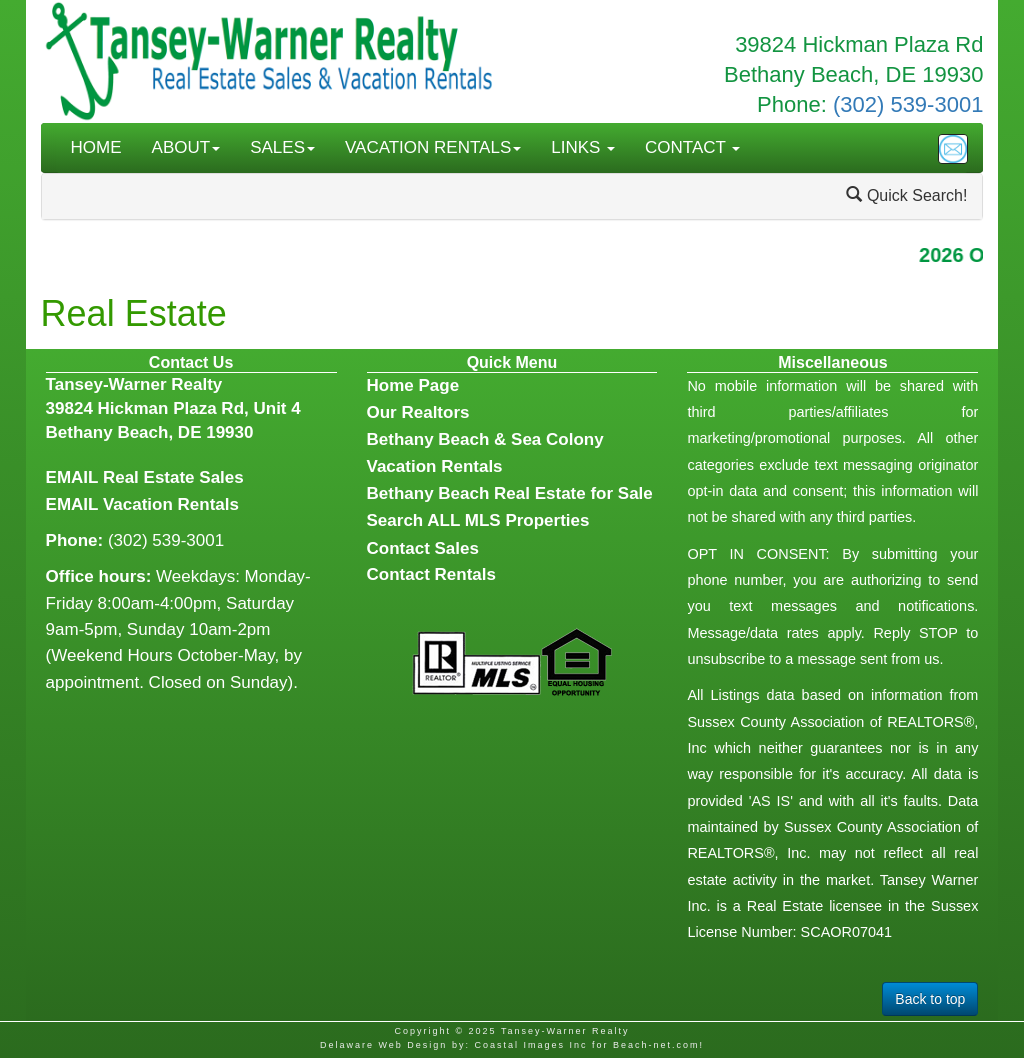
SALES (282, 147)
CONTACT (692, 147)
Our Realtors (418, 412)
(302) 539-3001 (908, 104)
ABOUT (186, 147)
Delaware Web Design (383, 1045)
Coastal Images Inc (530, 1045)
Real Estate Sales (173, 477)
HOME (96, 147)
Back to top (930, 999)
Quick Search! (906, 195)
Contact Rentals (431, 574)
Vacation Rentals (171, 504)
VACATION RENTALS (433, 147)
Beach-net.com (656, 1045)
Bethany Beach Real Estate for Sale (510, 493)
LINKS (583, 147)
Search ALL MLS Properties (478, 520)
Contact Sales (423, 548)
